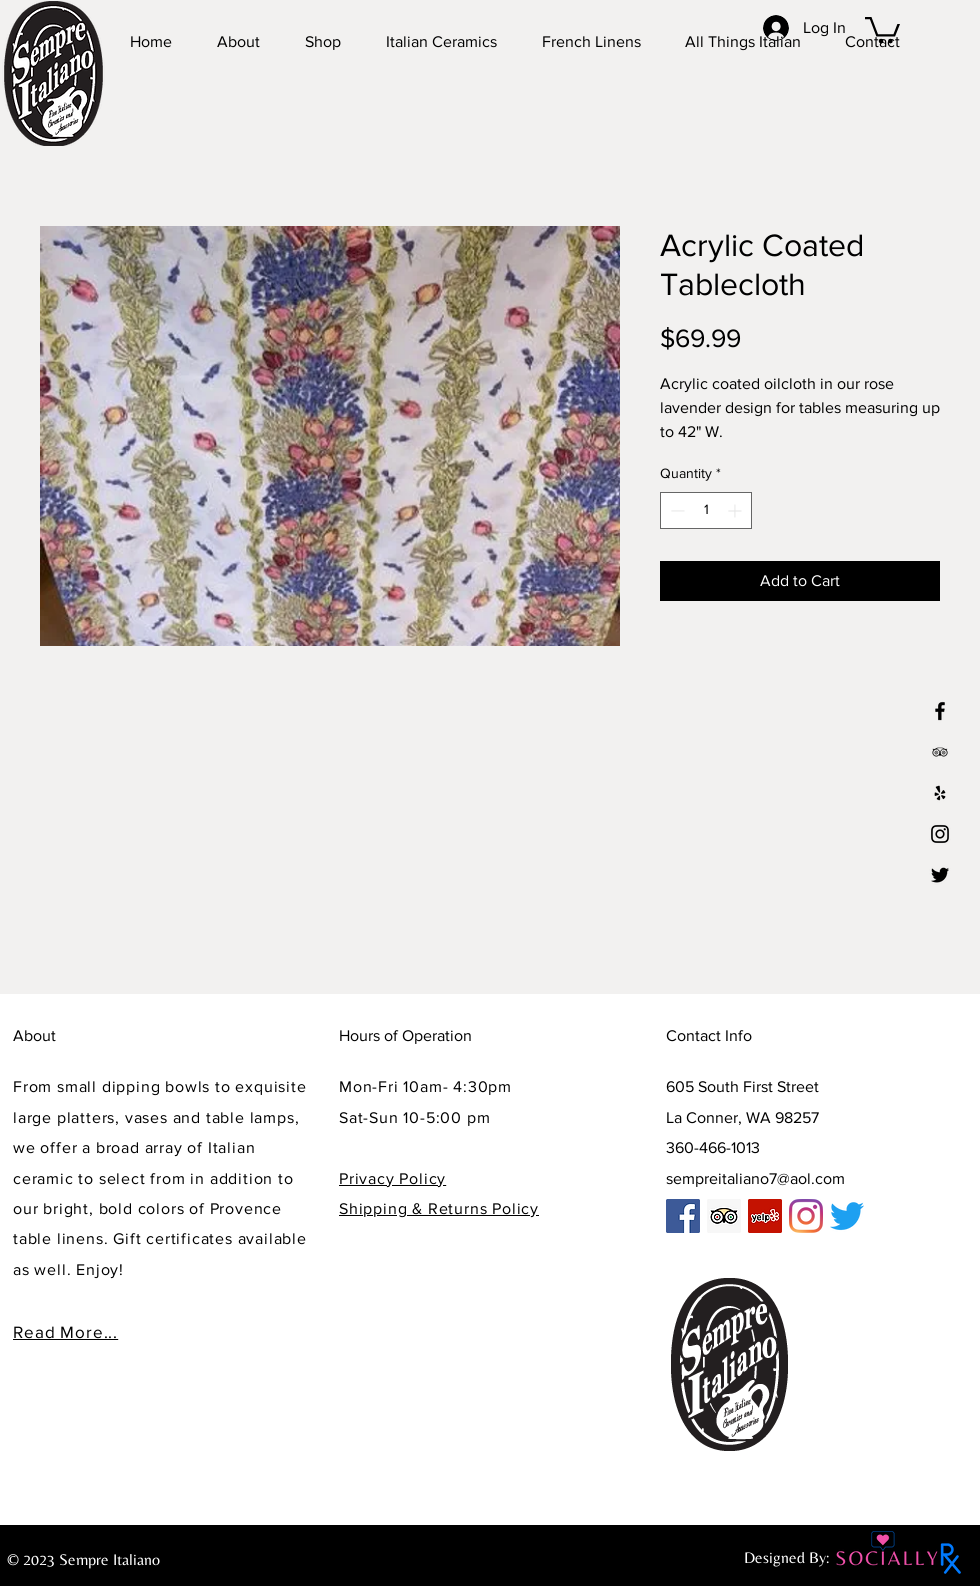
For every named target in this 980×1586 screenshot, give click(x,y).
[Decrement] (675, 510)
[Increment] (736, 510)
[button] (882, 28)
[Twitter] (940, 875)
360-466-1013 (713, 1147)
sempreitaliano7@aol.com (755, 1178)
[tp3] (940, 752)
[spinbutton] (706, 510)
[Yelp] (940, 793)
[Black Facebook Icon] (940, 711)
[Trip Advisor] (724, 1216)
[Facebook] (683, 1216)
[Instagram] (940, 834)
